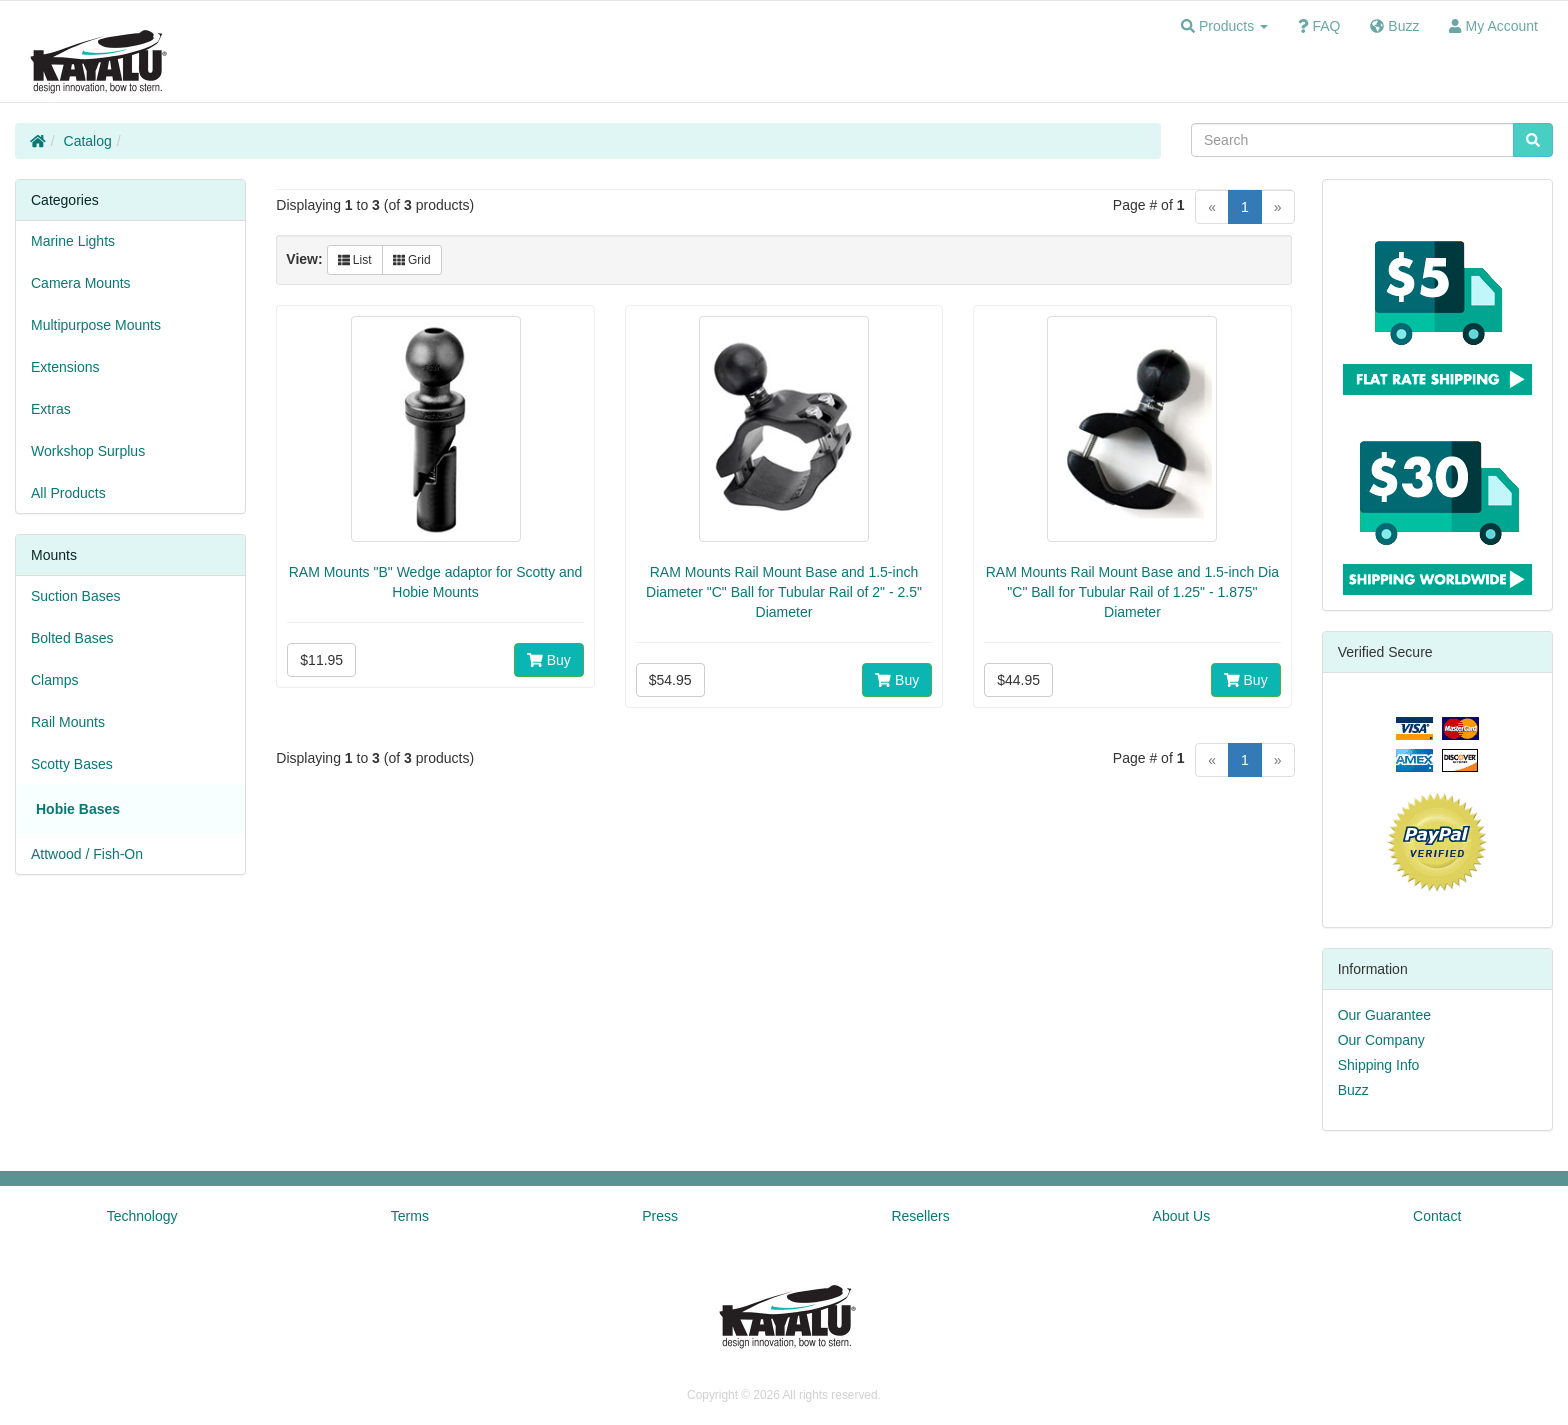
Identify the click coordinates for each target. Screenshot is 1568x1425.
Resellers (920, 1216)
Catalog (88, 141)
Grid (412, 260)
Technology (142, 1216)
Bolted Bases (72, 638)
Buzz (1353, 1090)
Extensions (65, 367)
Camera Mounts (81, 283)
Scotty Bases (72, 764)
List (355, 260)
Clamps (54, 680)
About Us (1182, 1216)
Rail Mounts (68, 722)
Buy (549, 660)
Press (660, 1216)
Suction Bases (76, 596)
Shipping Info (1379, 1065)
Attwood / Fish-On (87, 854)
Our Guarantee (1384, 1015)
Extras (51, 409)
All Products (68, 493)
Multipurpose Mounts (96, 325)
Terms (410, 1216)
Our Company (1381, 1040)
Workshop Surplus (88, 451)
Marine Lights (73, 241)
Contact (1437, 1216)
